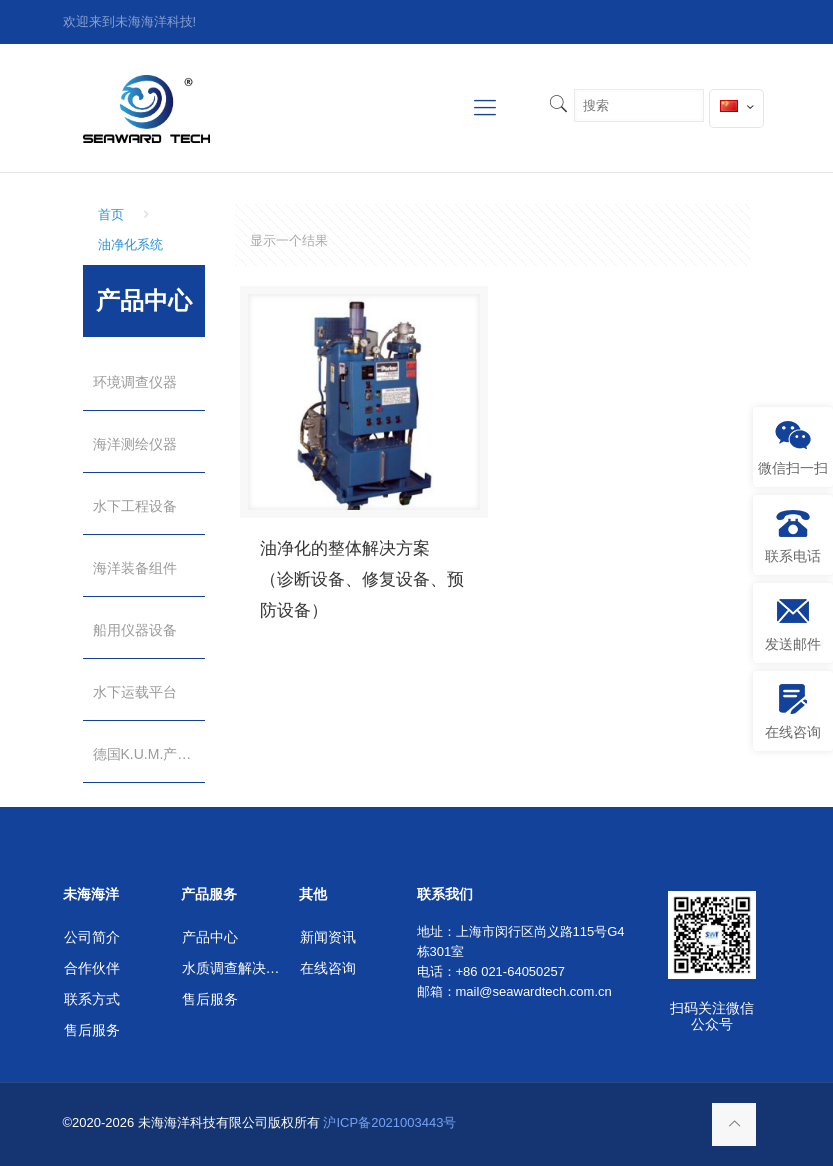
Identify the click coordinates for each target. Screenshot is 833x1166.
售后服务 (92, 1030)
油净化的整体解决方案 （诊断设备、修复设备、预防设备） (362, 579)
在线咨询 (328, 968)
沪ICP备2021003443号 (389, 1122)
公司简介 (92, 937)
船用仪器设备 (135, 630)
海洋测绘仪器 (135, 444)
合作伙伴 (92, 968)
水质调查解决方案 (233, 968)
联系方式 (92, 999)
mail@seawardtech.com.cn (534, 991)
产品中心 (210, 937)
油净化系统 (130, 244)
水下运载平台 (135, 692)
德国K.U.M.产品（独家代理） (149, 754)
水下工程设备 (135, 506)
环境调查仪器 (135, 382)
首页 (111, 214)
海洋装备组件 (135, 568)
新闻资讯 (328, 937)
